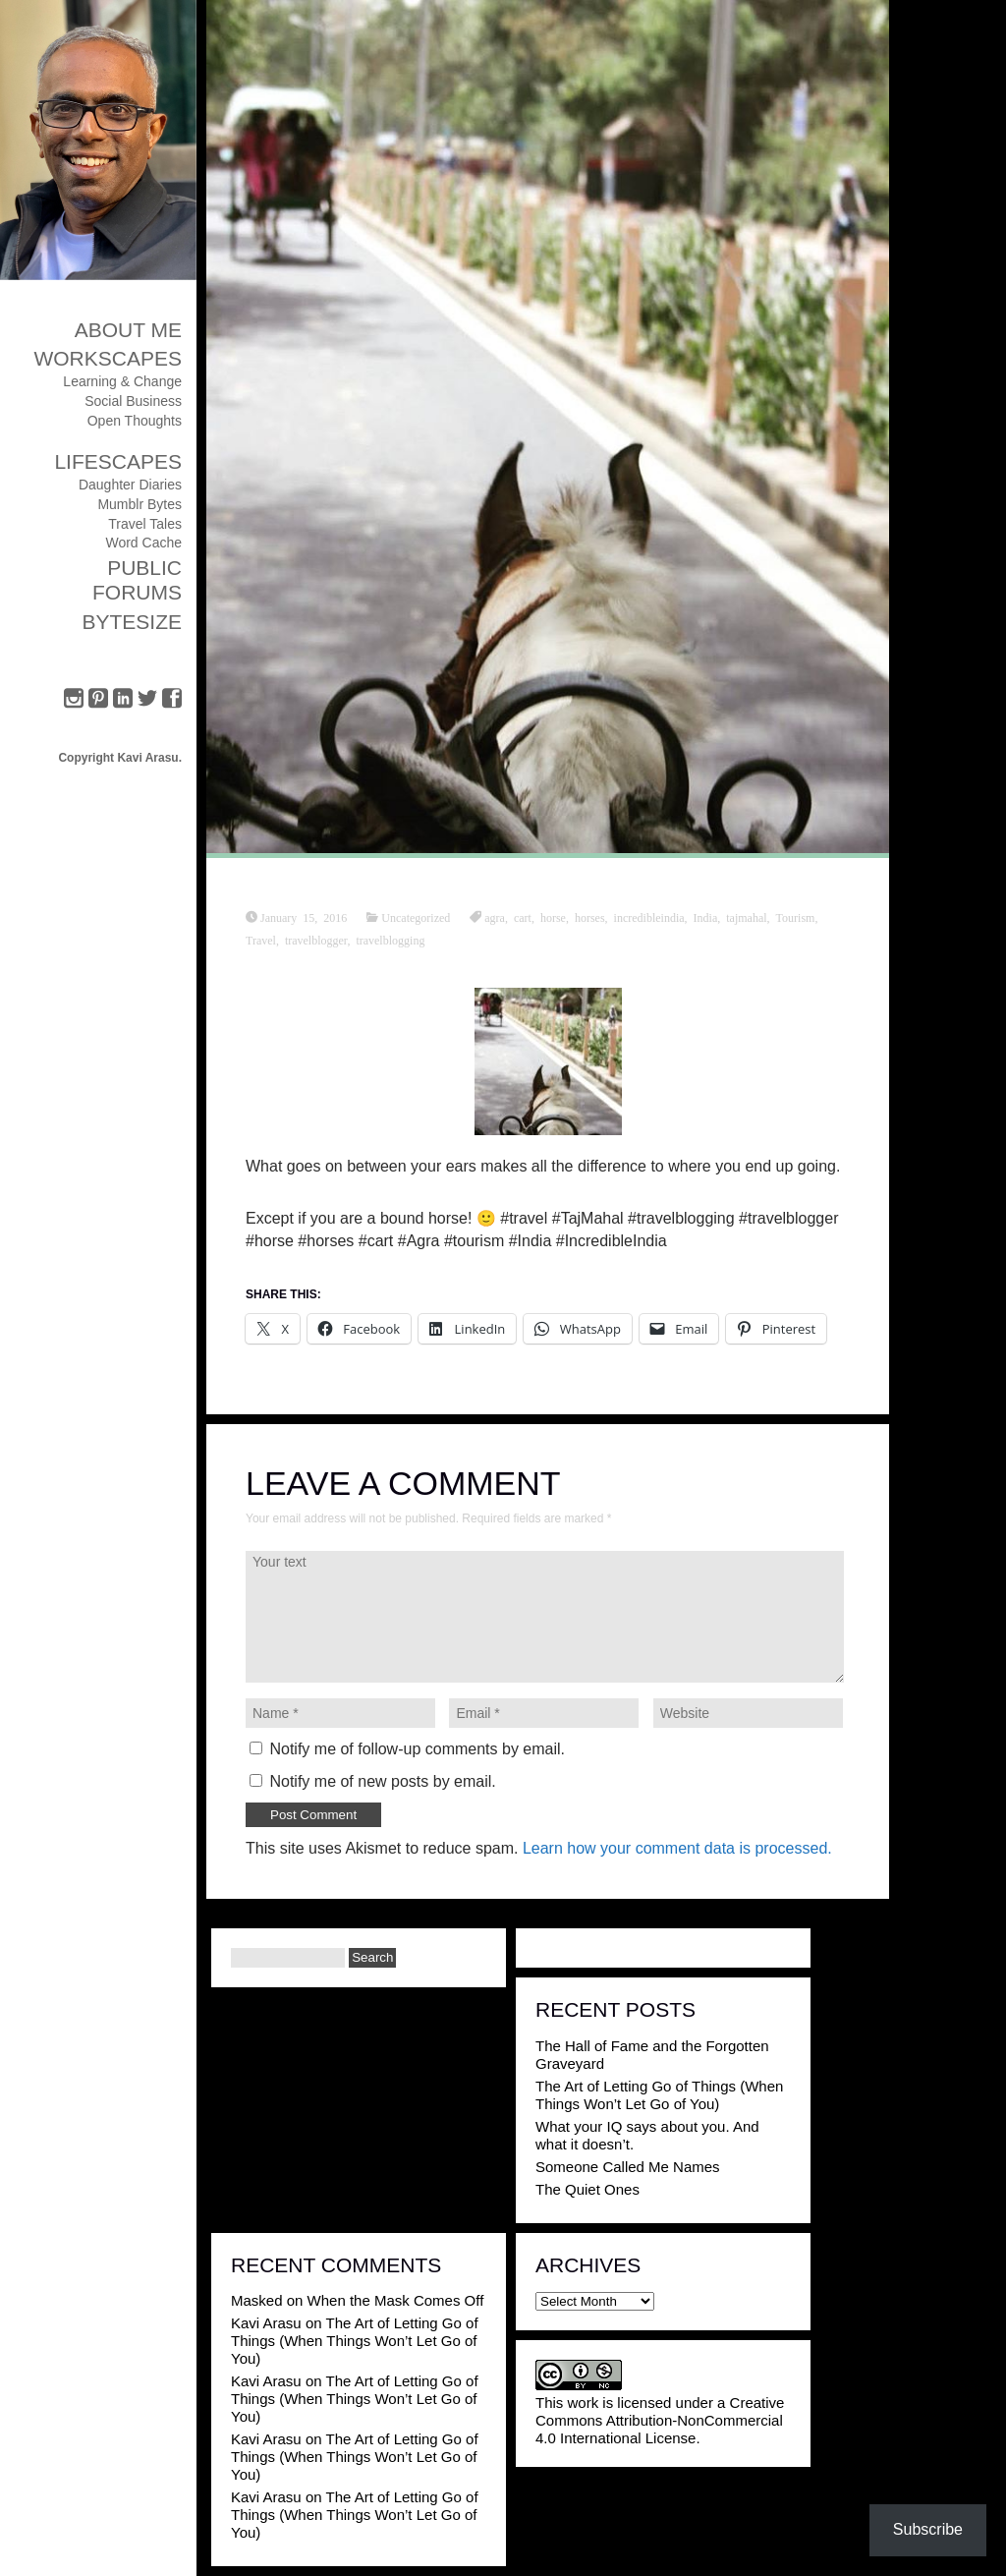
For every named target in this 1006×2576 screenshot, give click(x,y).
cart (522, 917)
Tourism (795, 917)
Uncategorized (415, 917)
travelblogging (390, 939)
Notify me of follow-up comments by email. (417, 1749)
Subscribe (928, 2529)
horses (590, 917)
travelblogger (316, 939)
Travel (261, 939)
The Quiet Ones (587, 2189)
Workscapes (107, 358)
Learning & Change (122, 381)
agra (494, 917)
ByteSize (132, 621)
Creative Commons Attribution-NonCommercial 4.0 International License (659, 2420)
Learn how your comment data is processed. (677, 1848)
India (706, 917)
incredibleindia (649, 917)
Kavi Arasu (266, 2323)
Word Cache (143, 542)
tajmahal (746, 917)
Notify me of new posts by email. (382, 1781)
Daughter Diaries (130, 484)
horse (553, 917)
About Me (128, 329)
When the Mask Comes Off (395, 2300)
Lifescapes (118, 461)
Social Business (133, 401)
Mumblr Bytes (139, 504)
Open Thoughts (134, 421)
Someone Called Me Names (627, 2166)
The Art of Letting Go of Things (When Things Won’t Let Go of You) (659, 2095)
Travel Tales (145, 524)
